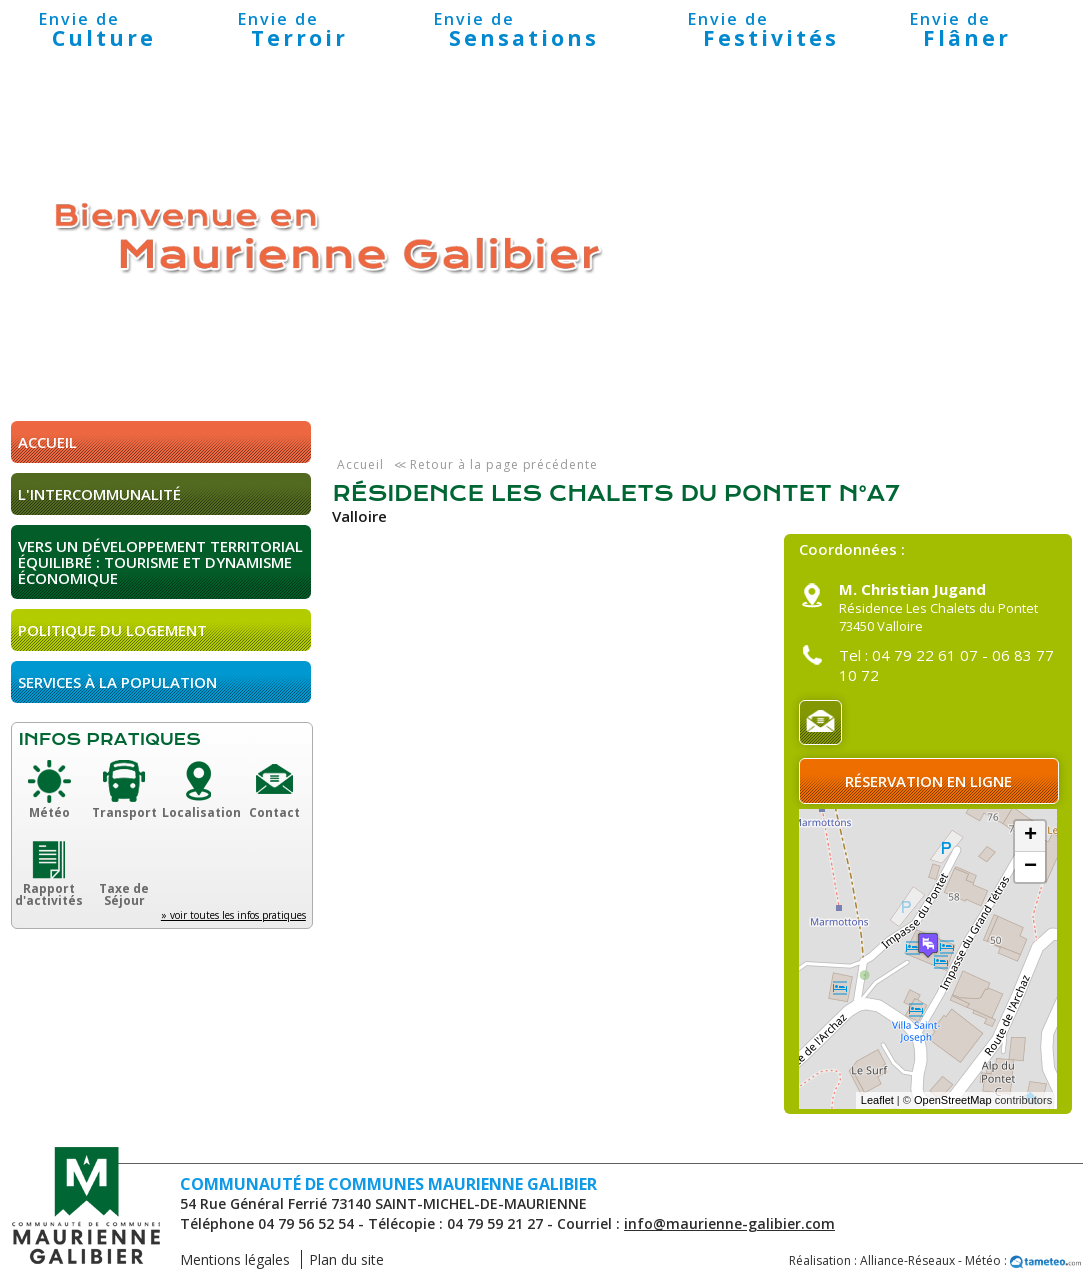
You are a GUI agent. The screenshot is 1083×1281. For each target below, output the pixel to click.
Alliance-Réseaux (907, 1260)
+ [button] (1030, 836)
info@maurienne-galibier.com (729, 1223)
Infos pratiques (110, 739)
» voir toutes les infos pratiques (233, 915)
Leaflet (877, 1100)
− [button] (1030, 867)
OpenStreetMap (953, 1100)
